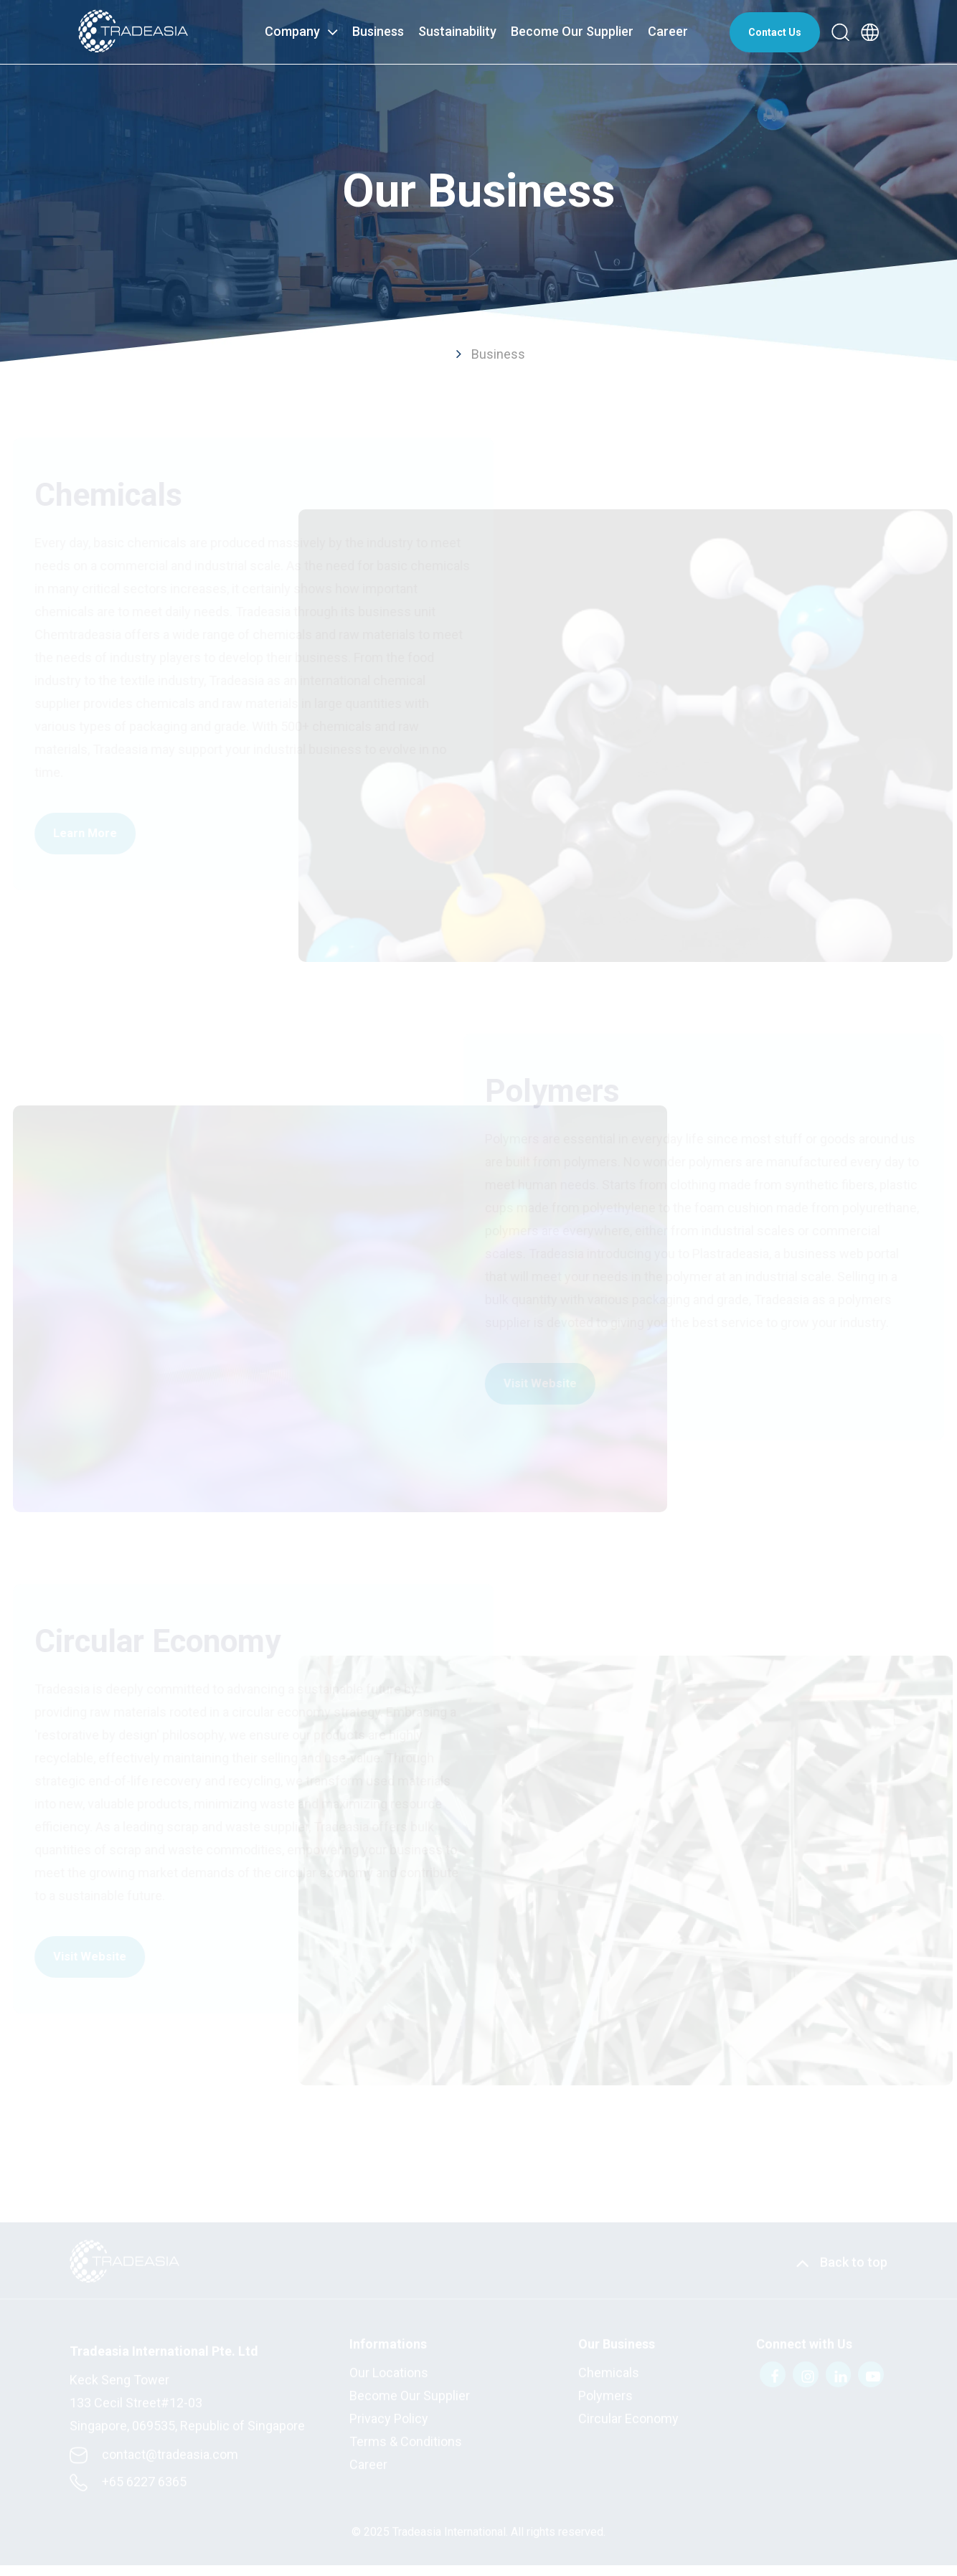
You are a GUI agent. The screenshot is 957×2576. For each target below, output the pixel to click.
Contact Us (774, 32)
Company (301, 30)
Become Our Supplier (572, 31)
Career (668, 31)
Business (378, 31)
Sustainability (457, 31)
